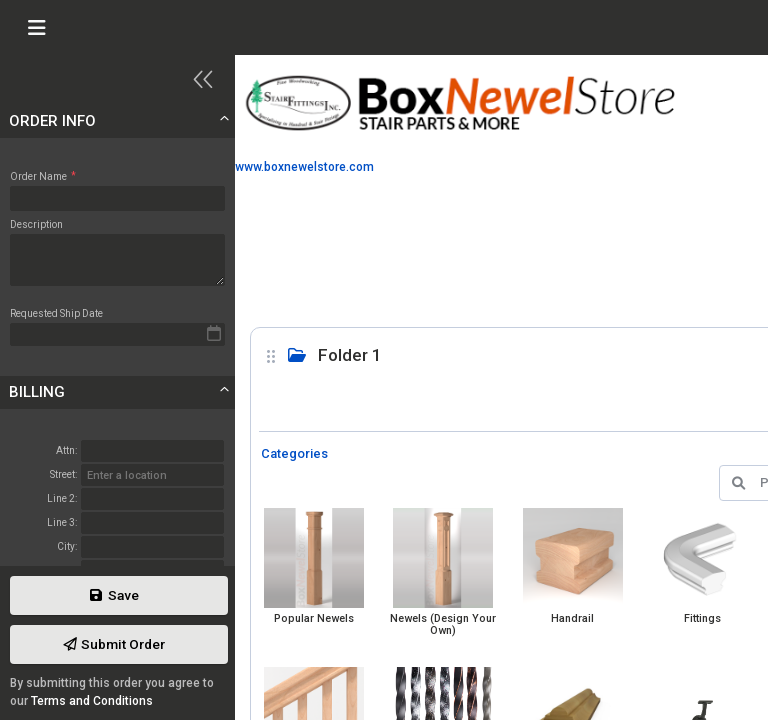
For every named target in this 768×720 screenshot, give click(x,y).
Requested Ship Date (56, 313)
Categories (294, 453)
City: (67, 546)
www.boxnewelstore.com (304, 167)
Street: (63, 474)
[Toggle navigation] (36, 28)
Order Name (43, 176)
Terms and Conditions (92, 701)
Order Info (52, 121)
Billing (37, 392)
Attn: (66, 450)
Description (36, 224)
